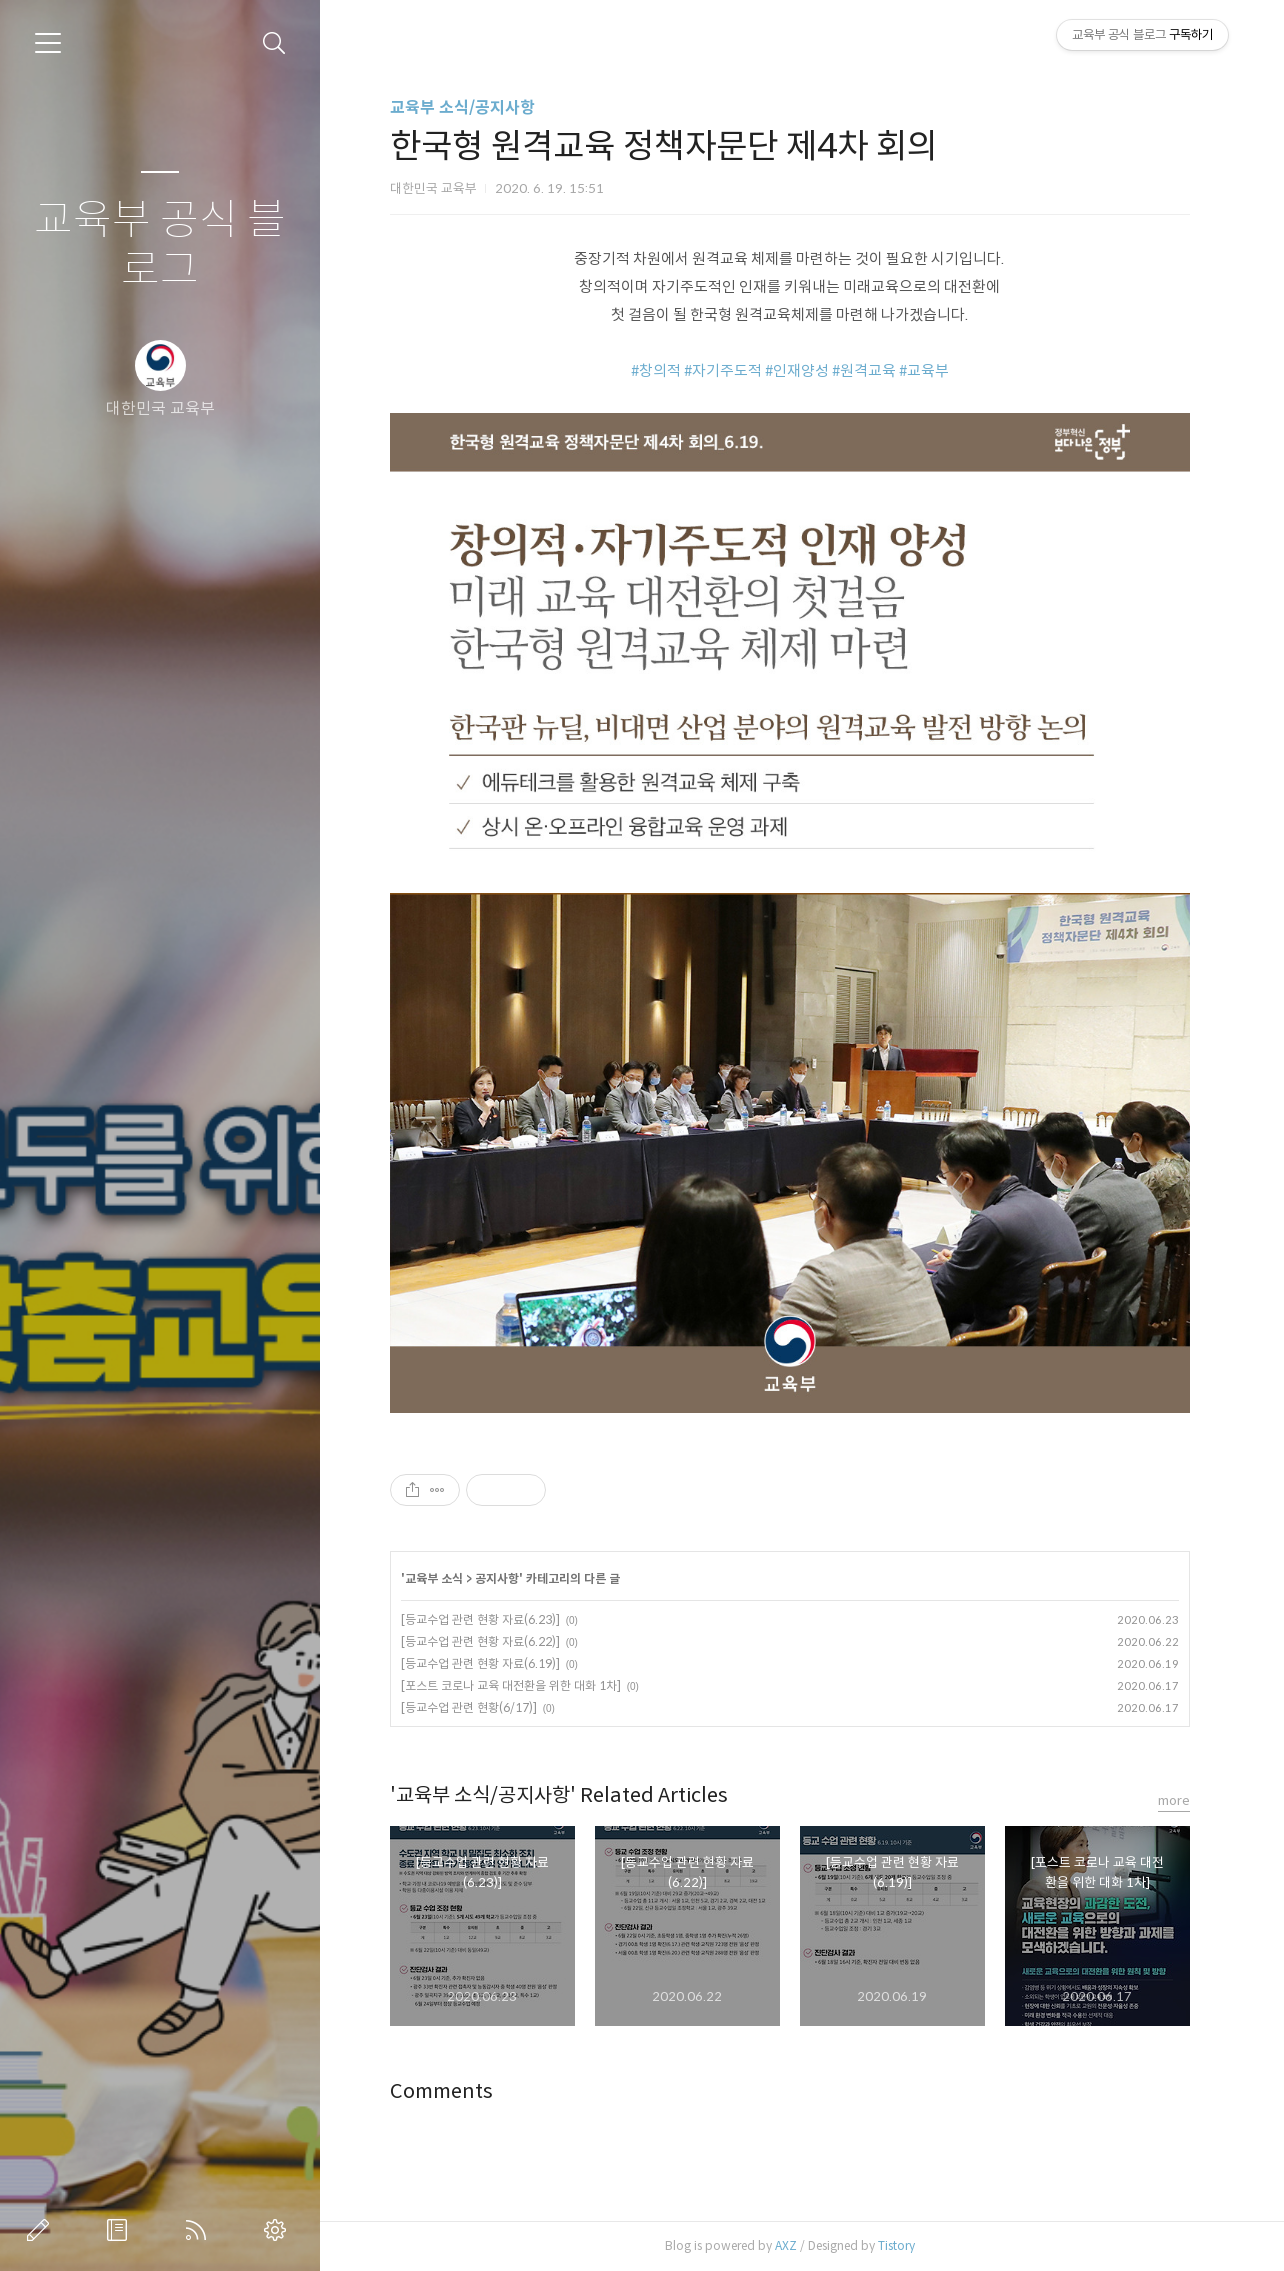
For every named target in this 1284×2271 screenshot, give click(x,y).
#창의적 (656, 370)
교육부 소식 (434, 1578)
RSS (200, 2230)
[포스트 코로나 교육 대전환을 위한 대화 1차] (511, 1685)
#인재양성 (797, 370)
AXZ (786, 2245)
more (1174, 1800)
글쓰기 (42, 2230)
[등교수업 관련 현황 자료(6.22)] (480, 1641)
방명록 (121, 2230)
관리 (279, 2230)
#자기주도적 (723, 370)
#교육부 (924, 370)
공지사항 (497, 1578)
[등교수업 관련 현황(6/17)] (469, 1707)
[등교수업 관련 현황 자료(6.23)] (480, 1619)
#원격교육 (864, 370)
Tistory (896, 2245)
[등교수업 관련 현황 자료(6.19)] (480, 1663)
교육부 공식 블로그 (160, 245)
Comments (441, 2091)
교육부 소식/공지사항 (462, 107)
